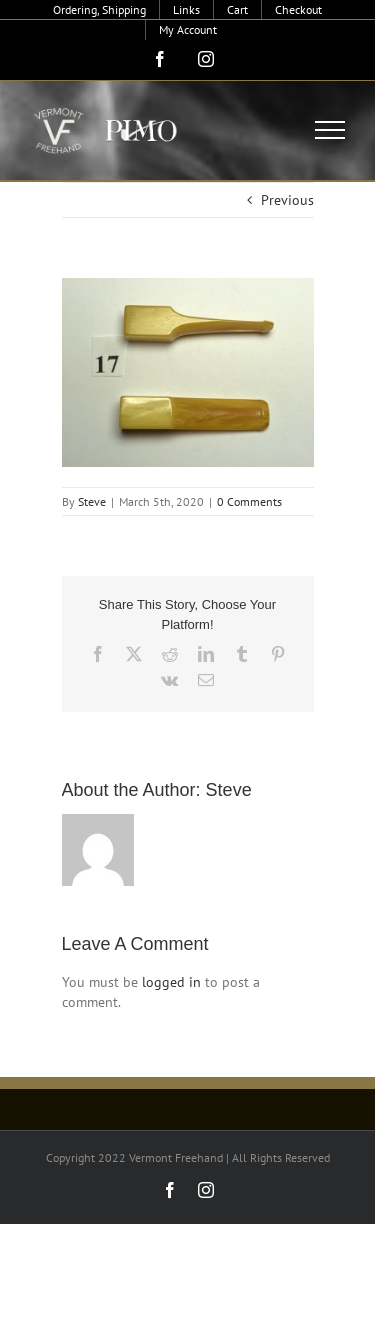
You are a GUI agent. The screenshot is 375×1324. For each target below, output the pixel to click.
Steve (92, 501)
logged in (171, 982)
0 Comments (249, 501)
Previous (287, 200)
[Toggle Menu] (330, 130)
